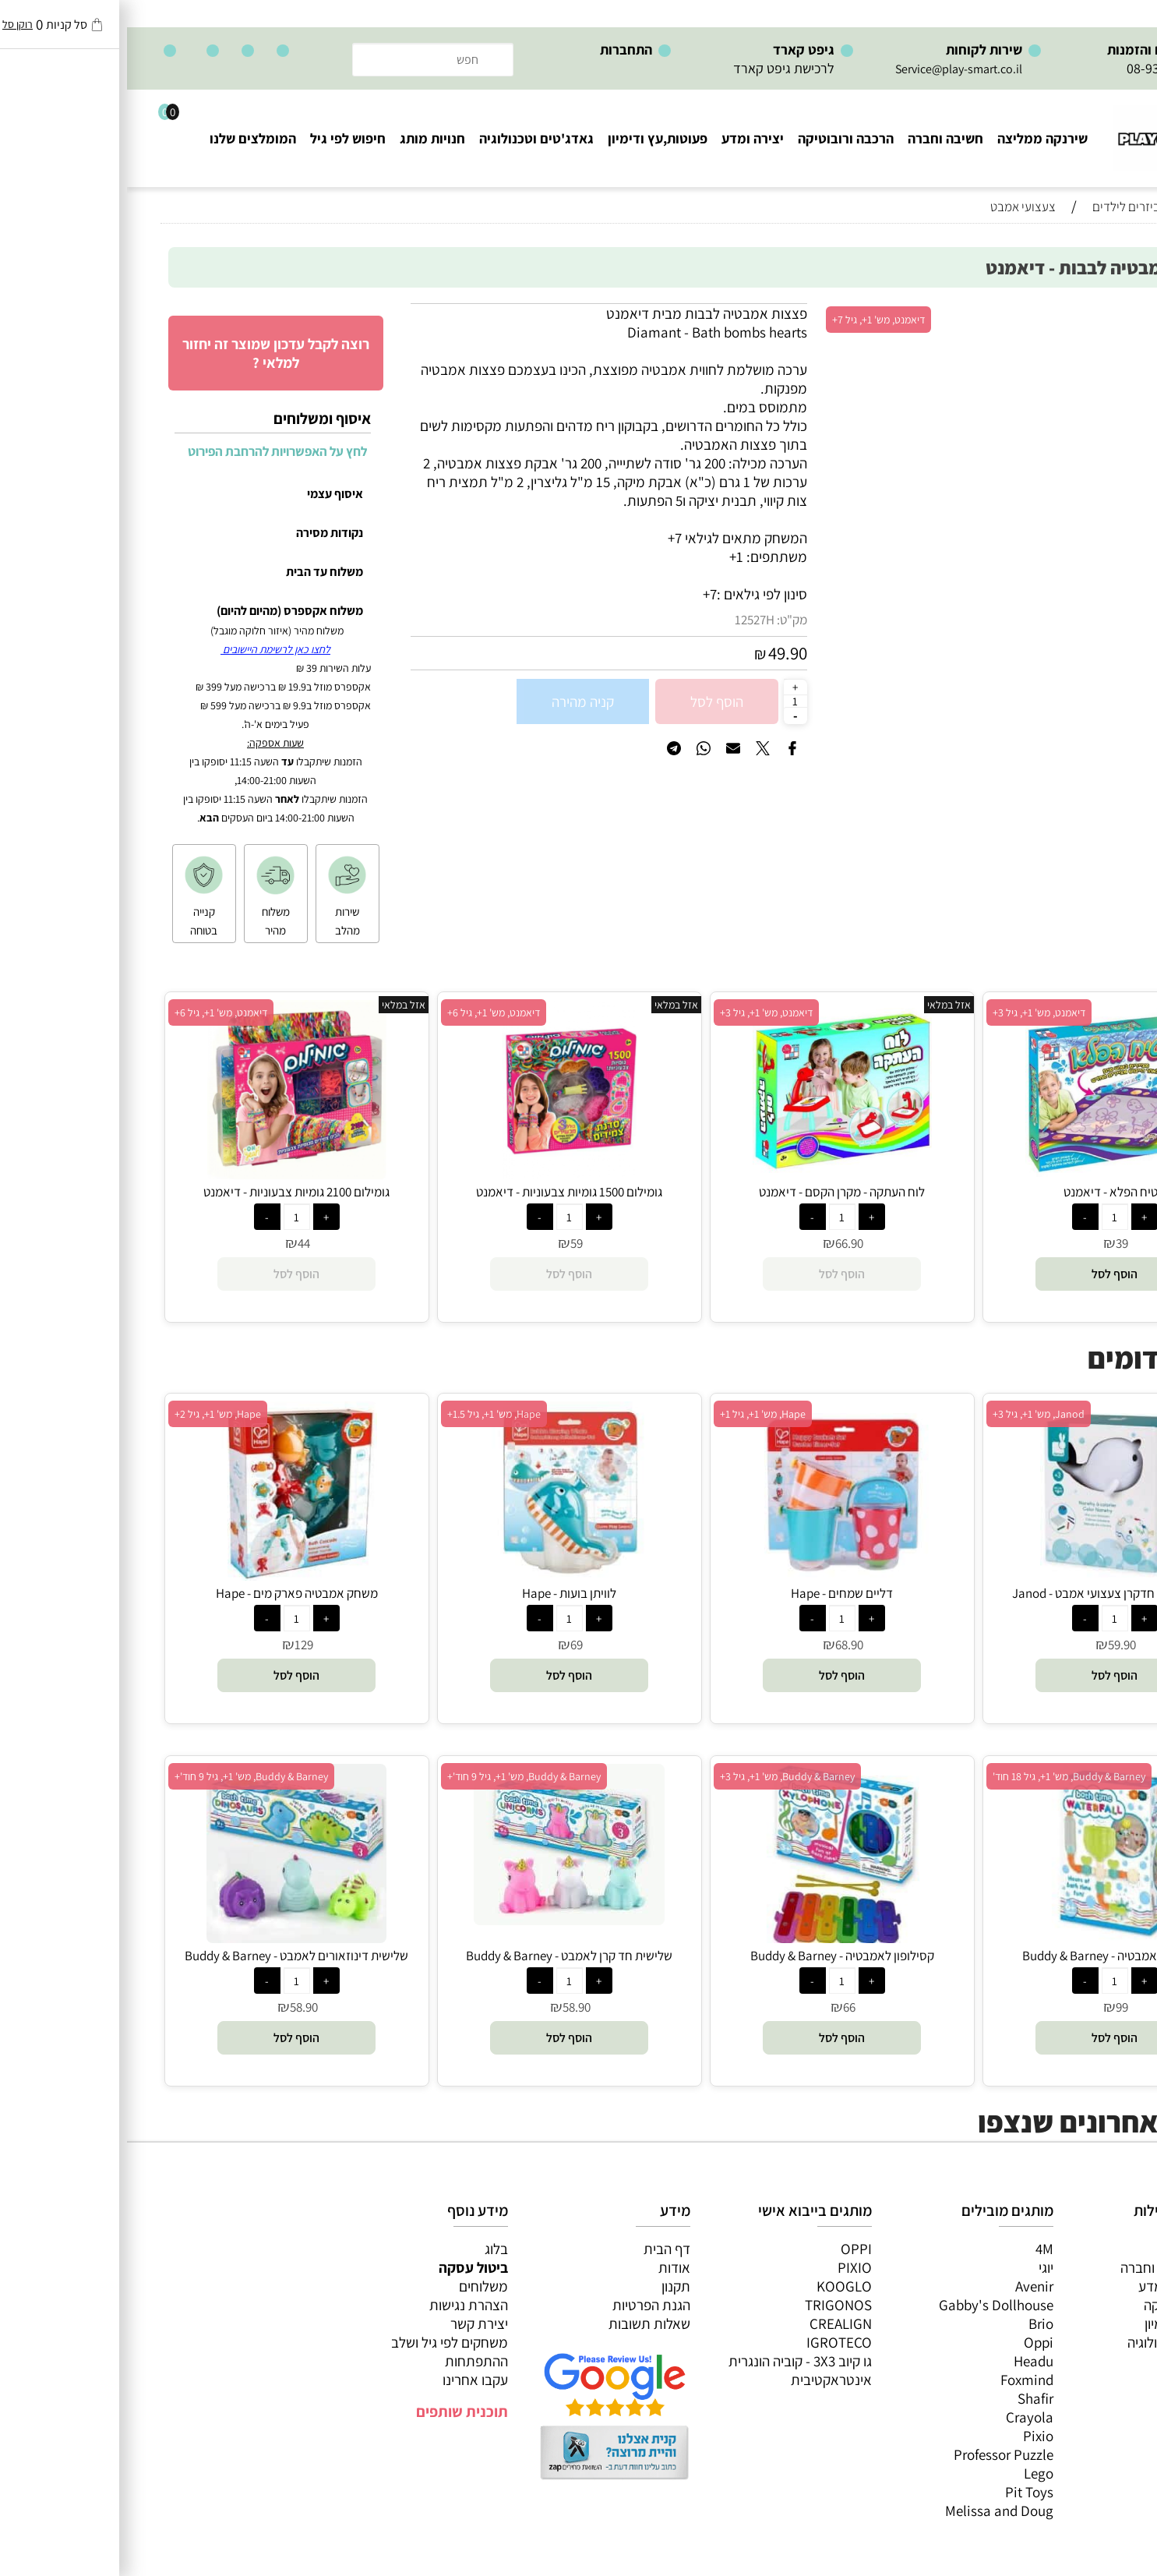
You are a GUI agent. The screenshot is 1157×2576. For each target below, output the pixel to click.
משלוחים (356, 2286)
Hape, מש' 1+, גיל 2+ (91, 1414)
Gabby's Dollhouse (869, 2304)
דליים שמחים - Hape (715, 1593)
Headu (906, 2361)
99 (995, 2007)
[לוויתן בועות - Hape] (442, 1575)
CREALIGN (714, 2323)
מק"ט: (665, 619)
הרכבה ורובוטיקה (719, 138)
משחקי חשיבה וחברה (1051, 2267)
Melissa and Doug (872, 2510)
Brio (913, 2323)
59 (449, 1243)
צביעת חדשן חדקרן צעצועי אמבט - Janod (988, 1593)
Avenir (907, 2286)
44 (177, 1243)
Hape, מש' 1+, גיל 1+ (636, 1414)
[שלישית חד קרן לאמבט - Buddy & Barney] (442, 1919)
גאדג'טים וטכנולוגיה (409, 138)
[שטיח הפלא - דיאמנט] (988, 1173)
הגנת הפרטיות (524, 2304)
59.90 (995, 1644)
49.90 (660, 653)
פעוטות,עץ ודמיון (1063, 2323)
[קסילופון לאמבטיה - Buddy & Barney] (714, 1937)
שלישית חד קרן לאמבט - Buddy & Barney (442, 1955)
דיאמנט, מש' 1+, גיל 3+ (912, 1012)
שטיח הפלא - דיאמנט (988, 1191)
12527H (627, 619)
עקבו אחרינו (348, 2379)
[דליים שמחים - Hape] (715, 1575)
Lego (911, 2473)
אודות (547, 2267)
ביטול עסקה (346, 2267)
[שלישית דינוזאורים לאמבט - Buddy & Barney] (169, 1937)
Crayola (902, 2417)
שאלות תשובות (522, 2323)
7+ (583, 594)
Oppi (911, 2342)
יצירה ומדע (625, 138)
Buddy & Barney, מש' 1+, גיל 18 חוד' (942, 1776)
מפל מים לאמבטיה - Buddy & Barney (988, 1955)
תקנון (548, 2286)
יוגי (919, 2267)
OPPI (729, 2248)
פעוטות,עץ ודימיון (530, 138)
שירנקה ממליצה (915, 138)
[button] (987, 1274)
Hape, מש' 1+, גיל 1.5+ (367, 1414)
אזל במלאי (1082, 312)
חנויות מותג (305, 138)
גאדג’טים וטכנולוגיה (1054, 2342)
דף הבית (540, 2248)
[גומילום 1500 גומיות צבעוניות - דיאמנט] (442, 1173)
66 (722, 2007)
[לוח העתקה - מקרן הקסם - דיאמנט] (715, 1173)
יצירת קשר (352, 2323)
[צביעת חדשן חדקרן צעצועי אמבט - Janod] (988, 1575)
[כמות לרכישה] (668, 700)
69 (449, 1644)
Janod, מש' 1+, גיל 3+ (912, 1414)
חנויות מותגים (1071, 2361)
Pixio (911, 2435)
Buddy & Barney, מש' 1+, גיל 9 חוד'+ (397, 1776)
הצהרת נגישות (341, 2304)
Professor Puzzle (876, 2454)
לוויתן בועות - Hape (442, 1593)
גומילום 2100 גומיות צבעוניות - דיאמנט (169, 1191)
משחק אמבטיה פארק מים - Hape (170, 1593)
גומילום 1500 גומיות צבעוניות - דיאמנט (442, 1191)
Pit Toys (902, 2491)
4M (917, 2248)
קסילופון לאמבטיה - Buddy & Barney (715, 1955)
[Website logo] (1050, 131)
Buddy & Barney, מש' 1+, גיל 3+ (660, 1776)
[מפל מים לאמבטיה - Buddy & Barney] (987, 1937)
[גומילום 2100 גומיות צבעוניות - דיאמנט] (169, 1173)
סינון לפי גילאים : (635, 594)
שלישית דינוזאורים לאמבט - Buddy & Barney (169, 1955)
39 (995, 1243)
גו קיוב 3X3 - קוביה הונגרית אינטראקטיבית (673, 2370)
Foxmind (899, 2379)
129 (177, 1644)
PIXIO (728, 2267)
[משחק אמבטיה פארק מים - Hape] (169, 1575)
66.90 (722, 1243)
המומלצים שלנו (126, 138)
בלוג (369, 2248)
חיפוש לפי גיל (221, 138)
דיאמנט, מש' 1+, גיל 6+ (366, 1012)
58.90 (450, 2007)
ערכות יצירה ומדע (1060, 2286)
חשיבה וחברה (818, 138)
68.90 (722, 1644)
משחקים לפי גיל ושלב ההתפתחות (322, 2351)
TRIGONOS (711, 2304)
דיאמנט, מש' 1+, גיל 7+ (751, 320)
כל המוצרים (1077, 2248)
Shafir (908, 2398)
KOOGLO (717, 2286)
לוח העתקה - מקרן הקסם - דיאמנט (715, 1191)
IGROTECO (712, 2342)
